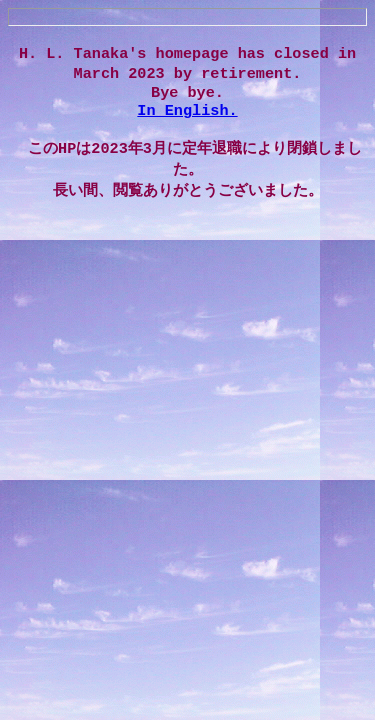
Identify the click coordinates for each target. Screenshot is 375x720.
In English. (187, 117)
